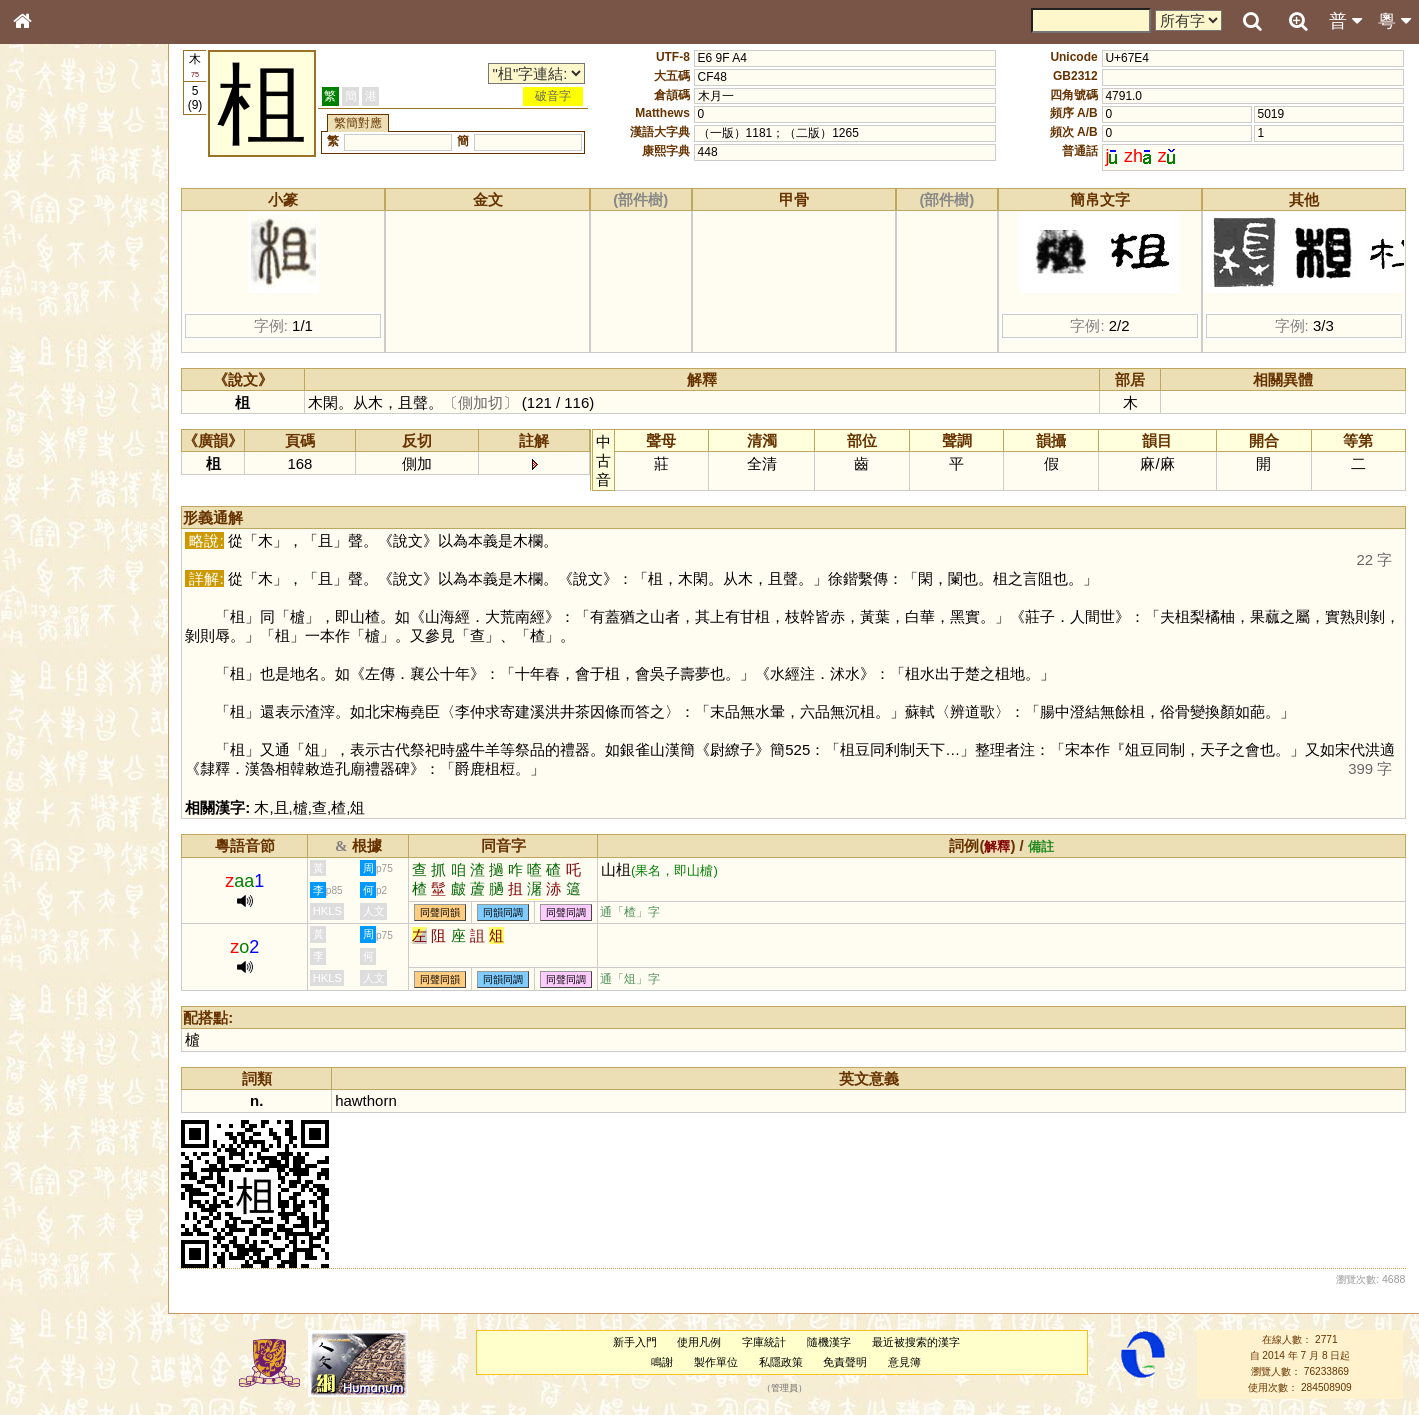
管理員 (786, 1388)
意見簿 (906, 1362)
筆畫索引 (49, 287)
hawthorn (371, 1100)
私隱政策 (783, 1362)
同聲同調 (571, 912)
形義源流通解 (61, 345)
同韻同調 (508, 912)
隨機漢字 (831, 1342)
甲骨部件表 (55, 306)
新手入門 (637, 1342)
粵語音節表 (55, 398)
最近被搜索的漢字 (918, 1342)
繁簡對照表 (55, 685)
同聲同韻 (445, 912)
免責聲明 (847, 1362)
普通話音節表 (61, 555)
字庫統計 (766, 1342)
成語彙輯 (49, 666)
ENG (88, 220)
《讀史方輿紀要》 (73, 647)
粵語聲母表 (55, 417)
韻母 (68, 536)
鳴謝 (664, 1362)
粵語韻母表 (55, 437)
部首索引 (49, 268)
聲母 (40, 536)
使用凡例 (701, 1342)
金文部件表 (55, 326)
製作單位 (718, 1362)
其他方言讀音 (61, 574)
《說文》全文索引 (73, 628)
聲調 (95, 536)
